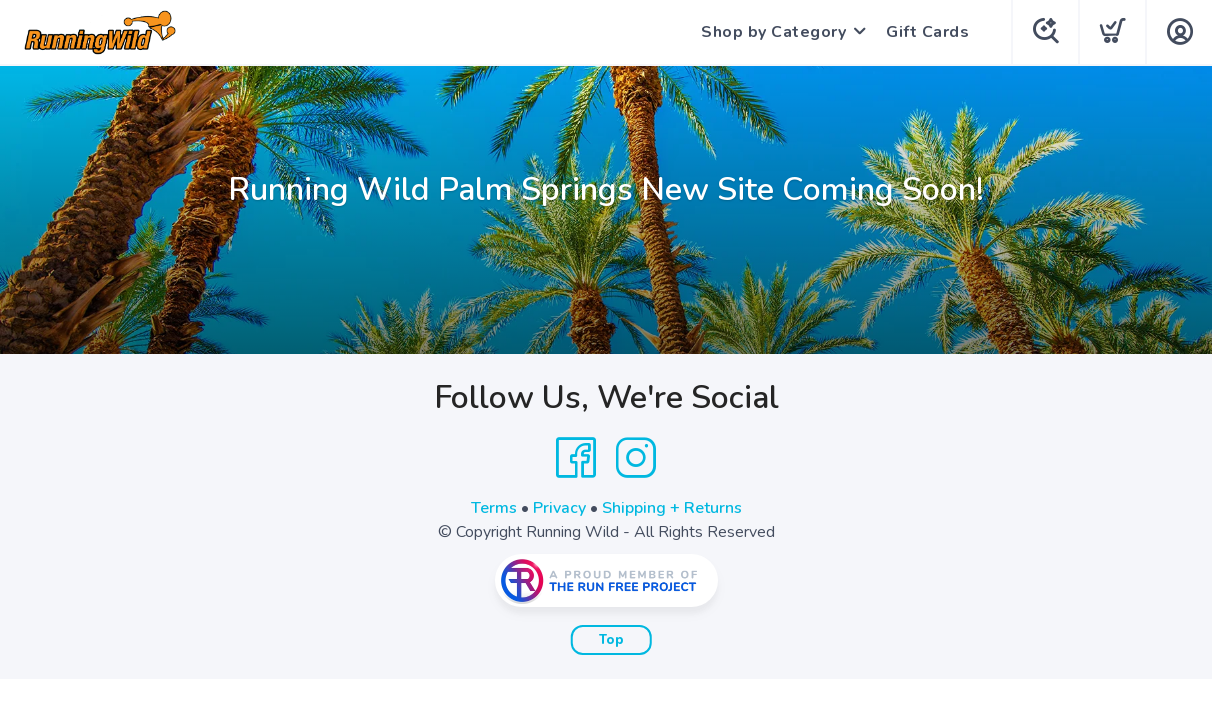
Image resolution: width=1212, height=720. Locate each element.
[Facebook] (576, 458)
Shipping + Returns (672, 508)
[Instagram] (636, 458)
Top (611, 640)
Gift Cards (927, 32)
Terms (494, 508)
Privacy (559, 508)
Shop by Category (773, 32)
